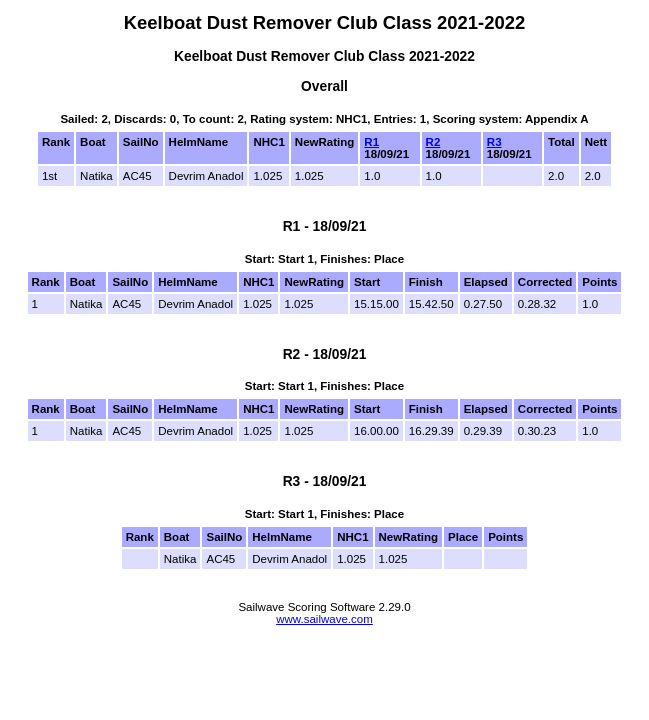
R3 (494, 142)
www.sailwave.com (324, 619)
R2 (433, 142)
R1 (371, 142)
